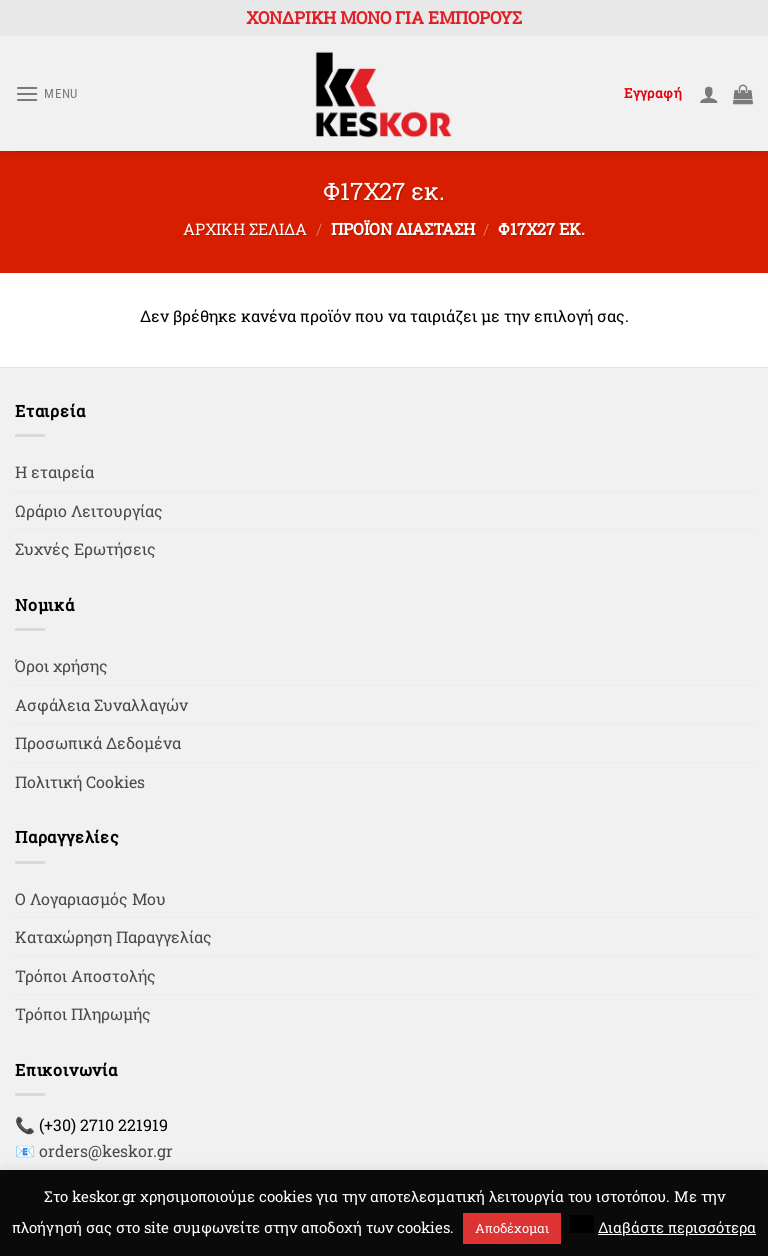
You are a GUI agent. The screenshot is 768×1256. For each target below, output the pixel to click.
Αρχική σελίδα (245, 228)
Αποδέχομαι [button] (512, 1228)
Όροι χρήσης (61, 665)
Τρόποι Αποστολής (85, 975)
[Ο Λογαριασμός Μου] (709, 94)
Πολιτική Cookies (80, 781)
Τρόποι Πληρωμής (83, 1013)
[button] (582, 1224)
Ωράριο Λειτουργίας (89, 510)
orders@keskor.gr (106, 1150)
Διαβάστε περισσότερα (677, 1227)
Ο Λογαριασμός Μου (90, 898)
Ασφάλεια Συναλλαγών (101, 704)
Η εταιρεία (54, 471)
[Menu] (46, 93)
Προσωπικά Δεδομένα (98, 742)
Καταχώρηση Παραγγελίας (113, 936)
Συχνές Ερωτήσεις (85, 548)
